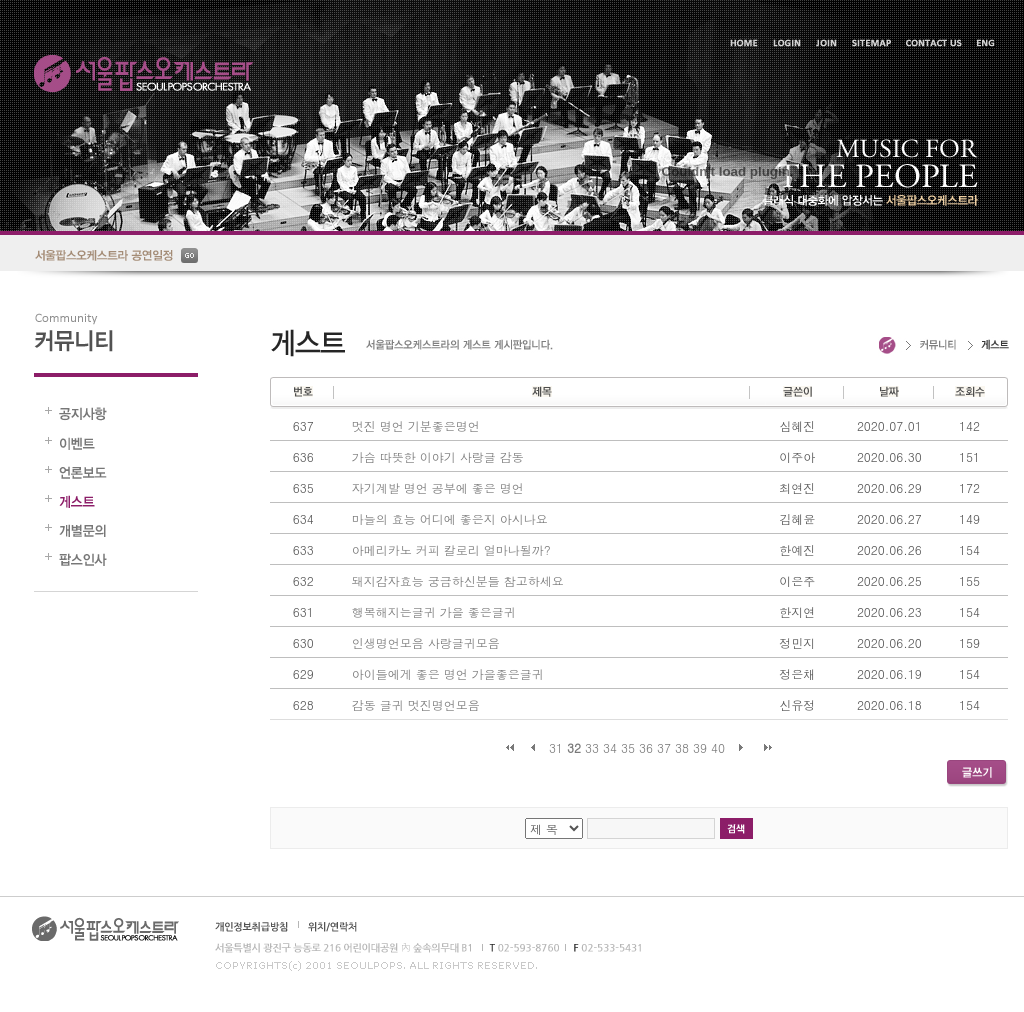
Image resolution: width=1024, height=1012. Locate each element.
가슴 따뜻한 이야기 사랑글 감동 (438, 456)
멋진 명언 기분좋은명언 (416, 425)
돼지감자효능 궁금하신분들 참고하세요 (458, 580)
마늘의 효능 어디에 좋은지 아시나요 (450, 518)
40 (718, 747)
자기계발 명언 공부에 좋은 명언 (438, 487)
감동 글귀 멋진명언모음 (416, 704)
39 (700, 747)
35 (628, 747)
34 (610, 747)
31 (556, 747)
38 (682, 747)
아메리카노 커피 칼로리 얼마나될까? (451, 549)
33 (592, 747)
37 (664, 747)
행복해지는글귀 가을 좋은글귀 (434, 611)
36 (646, 747)
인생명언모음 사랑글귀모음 (426, 642)
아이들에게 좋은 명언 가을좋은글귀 (448, 673)
